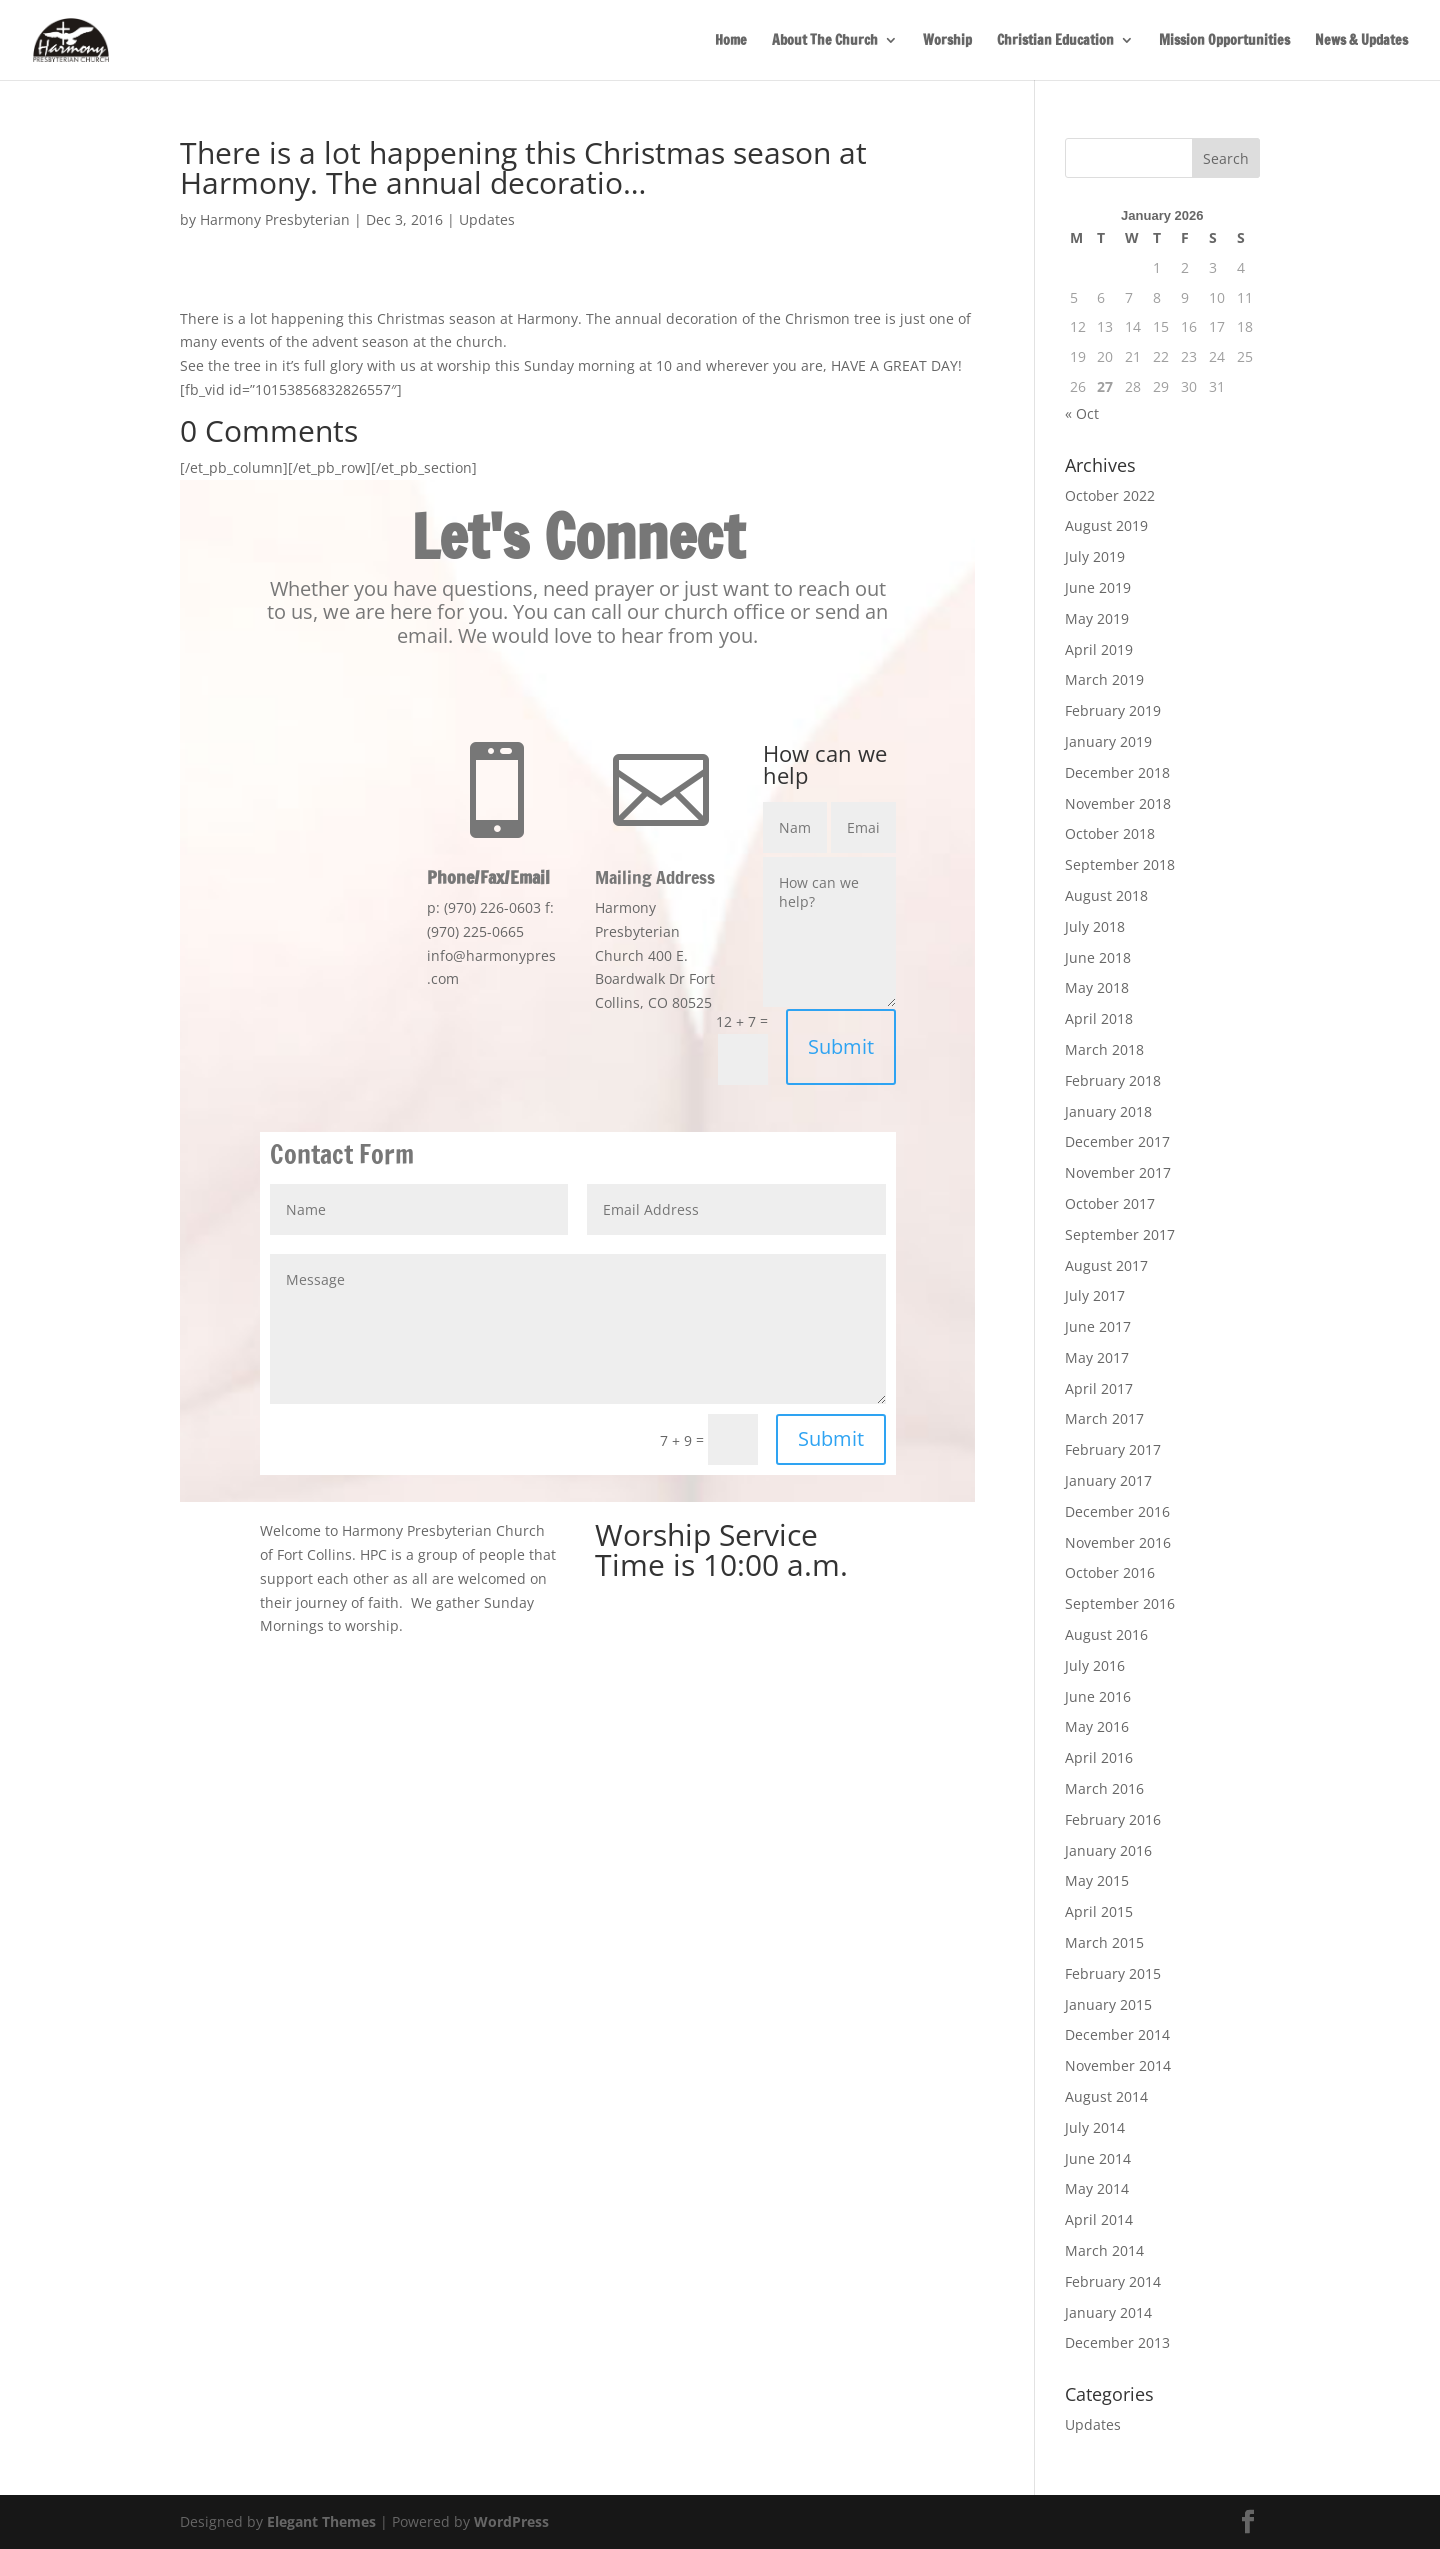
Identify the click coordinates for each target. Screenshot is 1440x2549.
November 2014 (1118, 2065)
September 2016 (1120, 1603)
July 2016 (1095, 1665)
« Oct (1082, 413)
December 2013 (1117, 2342)
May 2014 (1097, 2188)
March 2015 (1104, 1942)
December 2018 (1117, 772)
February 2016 (1113, 1819)
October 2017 (1110, 1203)
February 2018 (1113, 1080)
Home (731, 41)
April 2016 (1099, 1757)
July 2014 (1095, 2127)
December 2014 (1117, 2034)
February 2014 (1113, 2281)
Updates (487, 219)
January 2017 (1108, 1480)
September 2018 (1120, 864)
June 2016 (1098, 1696)
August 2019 (1106, 525)
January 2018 (1108, 1111)
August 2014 (1106, 2096)
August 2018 (1106, 895)
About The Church (825, 41)
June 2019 (1098, 587)
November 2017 (1118, 1172)
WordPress (511, 2521)
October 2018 (1110, 833)
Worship (947, 41)
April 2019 (1099, 649)
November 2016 (1118, 1542)
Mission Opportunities (1224, 41)
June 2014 (1098, 2158)
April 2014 (1099, 2219)
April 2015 (1099, 1911)
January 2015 (1108, 2004)
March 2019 (1104, 679)
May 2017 (1097, 1357)
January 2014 (1108, 2312)
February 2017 (1113, 1449)
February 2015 (1113, 1973)
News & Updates (1361, 41)
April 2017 (1099, 1388)
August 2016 (1106, 1634)
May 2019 (1097, 618)
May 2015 (1097, 1880)
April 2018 (1099, 1018)
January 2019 (1108, 741)
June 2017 (1098, 1326)
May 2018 (1097, 987)
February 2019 (1113, 710)
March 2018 (1104, 1049)
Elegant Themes (321, 2521)
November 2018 (1118, 803)
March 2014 (1104, 2250)
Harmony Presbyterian (275, 219)
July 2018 (1095, 926)
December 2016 (1117, 1511)
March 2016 (1104, 1788)
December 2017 (1117, 1141)
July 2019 (1095, 556)
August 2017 (1106, 1265)
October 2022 (1110, 495)
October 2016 (1110, 1572)
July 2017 (1095, 1295)
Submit (841, 1046)
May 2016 (1097, 1726)
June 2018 (1098, 957)
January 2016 (1108, 1850)
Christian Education (1055, 41)
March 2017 (1104, 1418)
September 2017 (1120, 1234)
